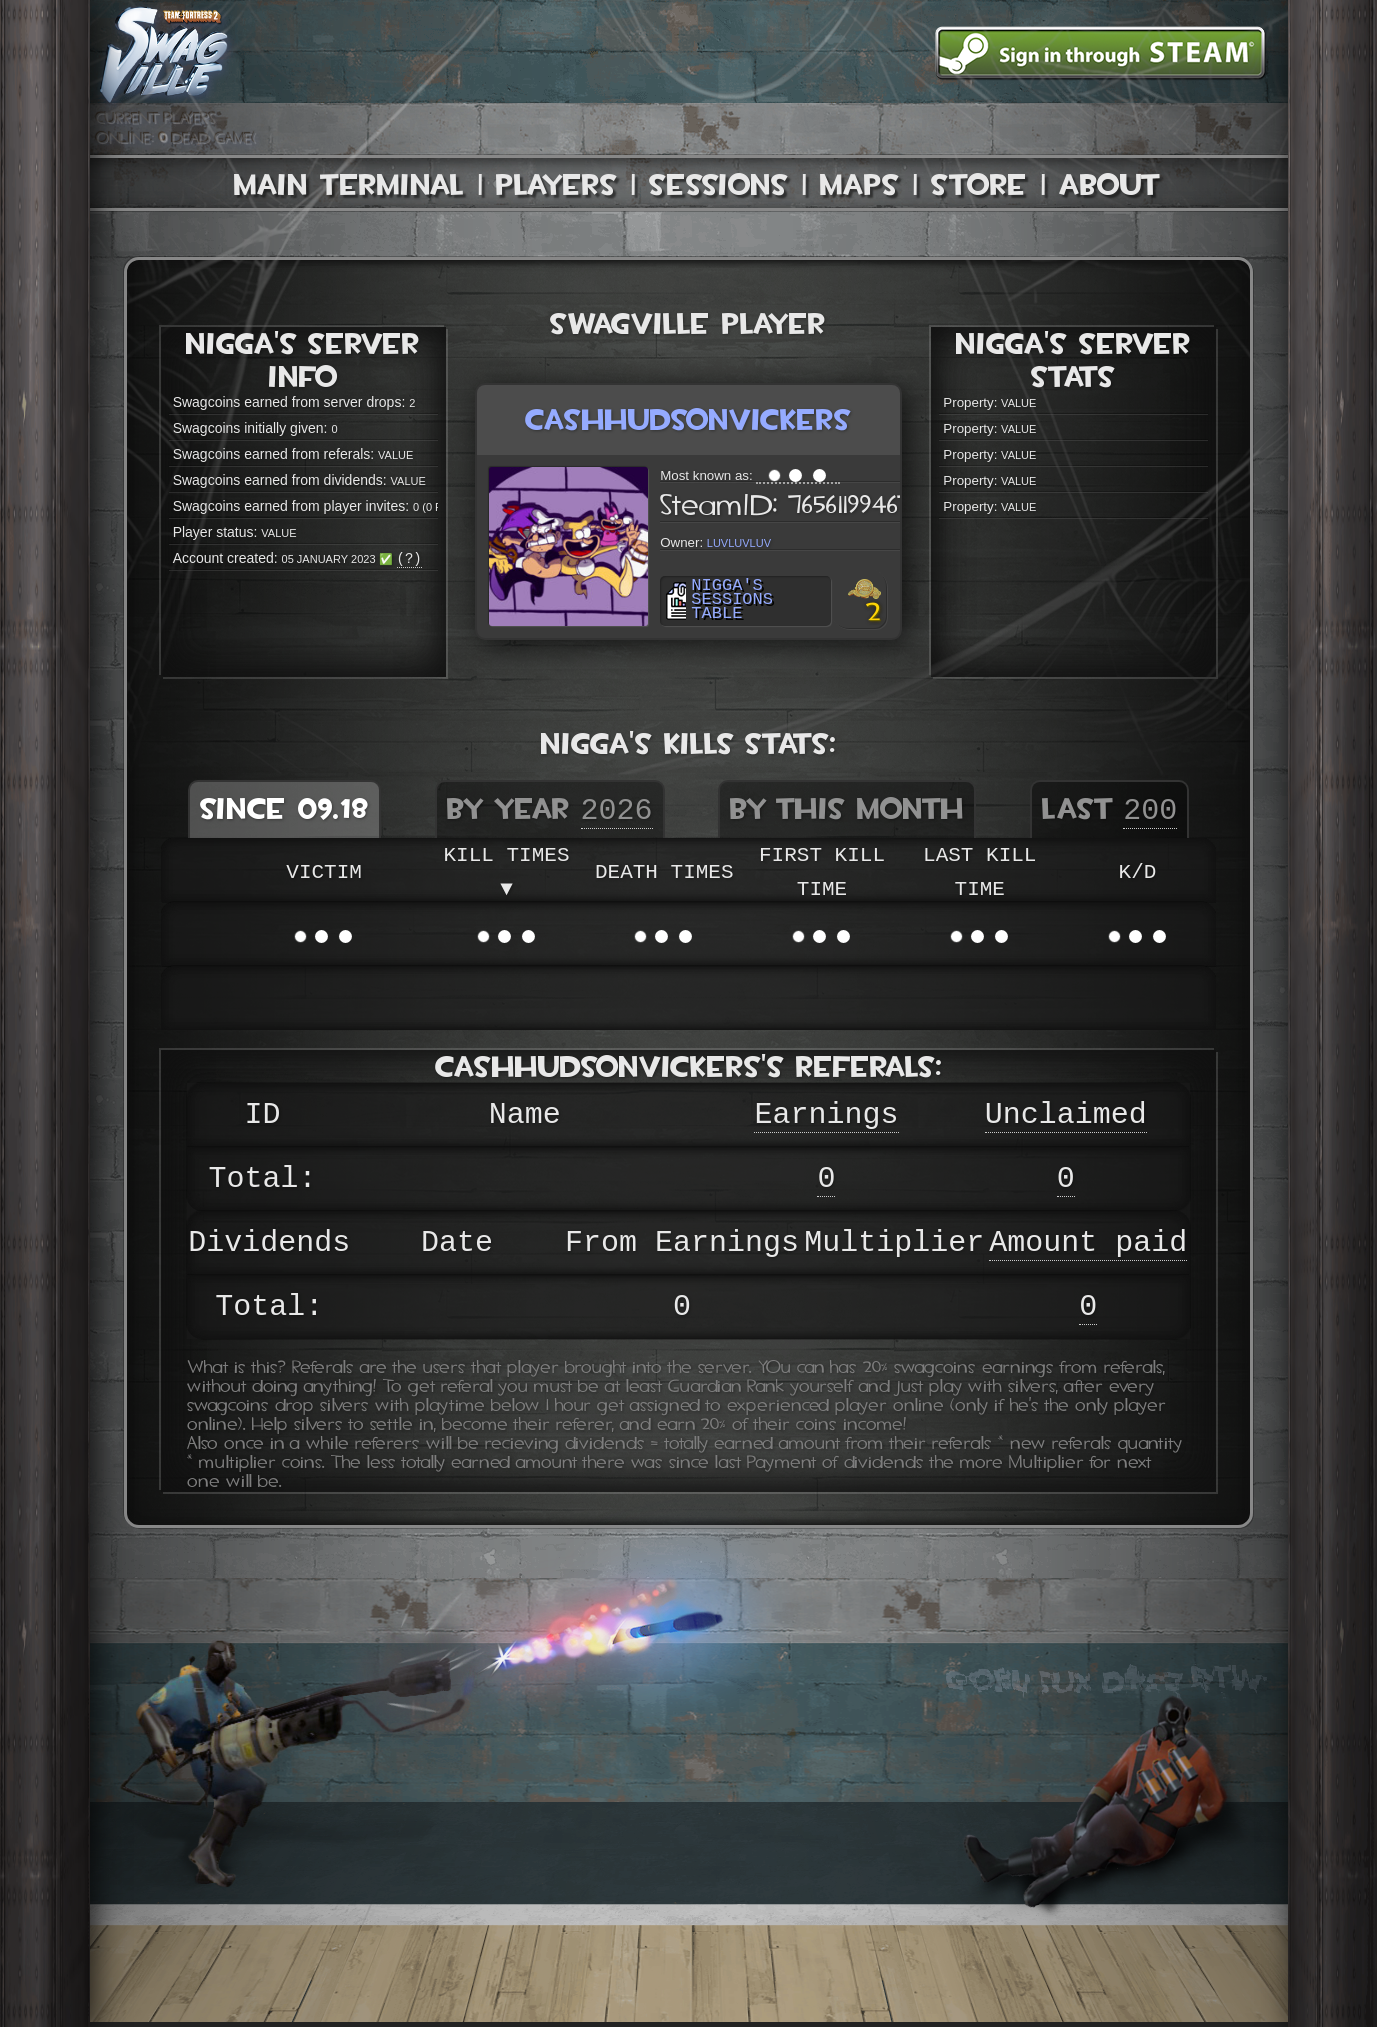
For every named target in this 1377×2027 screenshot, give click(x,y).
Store (979, 184)
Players (556, 184)
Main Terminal (349, 184)
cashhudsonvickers (688, 419)
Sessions (718, 184)
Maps (859, 184)
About (1110, 184)
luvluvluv (739, 541)
